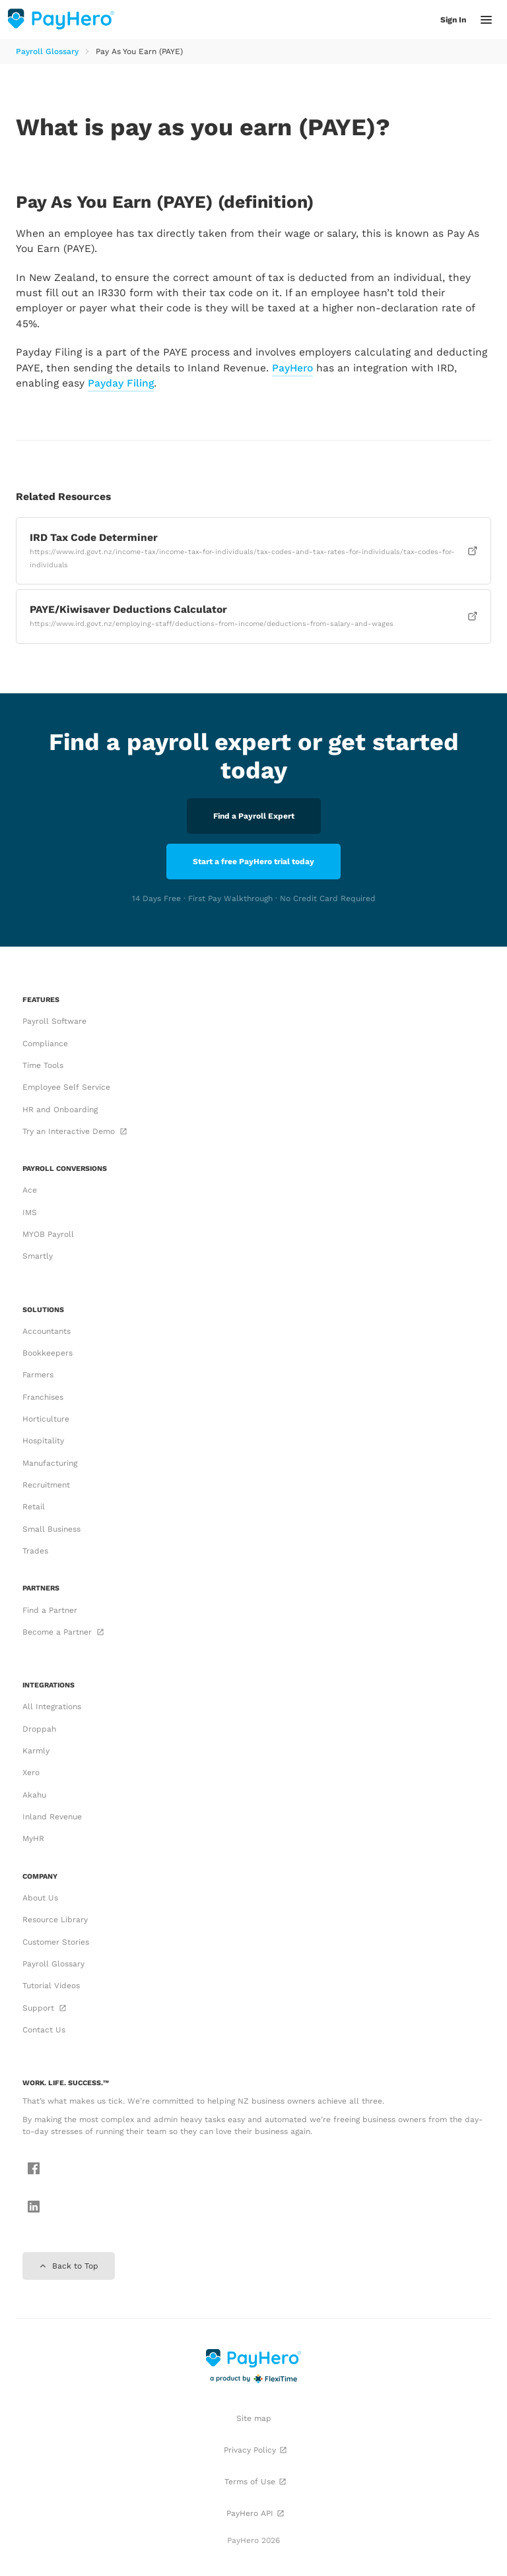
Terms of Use (255, 2481)
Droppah (39, 1729)
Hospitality (43, 1440)
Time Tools (42, 1065)
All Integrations (51, 1706)
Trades (35, 1550)
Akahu (34, 1795)
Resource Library (55, 1919)
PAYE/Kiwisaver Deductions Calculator (254, 615)
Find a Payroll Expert (253, 816)
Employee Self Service (66, 1087)
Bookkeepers (47, 1353)
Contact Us (43, 2029)
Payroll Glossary (47, 51)
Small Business (51, 1529)
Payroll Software (54, 1021)
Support (43, 2008)
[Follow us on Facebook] (30, 2169)
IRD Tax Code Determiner (254, 550)
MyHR (33, 1838)
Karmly (36, 1750)
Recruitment (46, 1485)
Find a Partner (49, 1610)
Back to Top (68, 2266)
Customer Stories (55, 1942)
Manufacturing (49, 1463)
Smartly (37, 1256)
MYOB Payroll (48, 1234)
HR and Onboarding (60, 1109)
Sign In (453, 19)
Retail (33, 1506)
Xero (31, 1772)
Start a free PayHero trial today (253, 861)
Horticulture (45, 1419)
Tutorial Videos (51, 1985)
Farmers (37, 1374)
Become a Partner (62, 1632)
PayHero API (255, 2513)
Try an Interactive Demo (73, 1131)
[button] (486, 20)
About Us (40, 1897)
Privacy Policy (255, 2450)
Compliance (45, 1043)
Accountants (46, 1331)
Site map (253, 2418)
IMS (29, 1212)
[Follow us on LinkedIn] (30, 2208)
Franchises (42, 1397)
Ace (29, 1190)
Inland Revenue (52, 1816)
